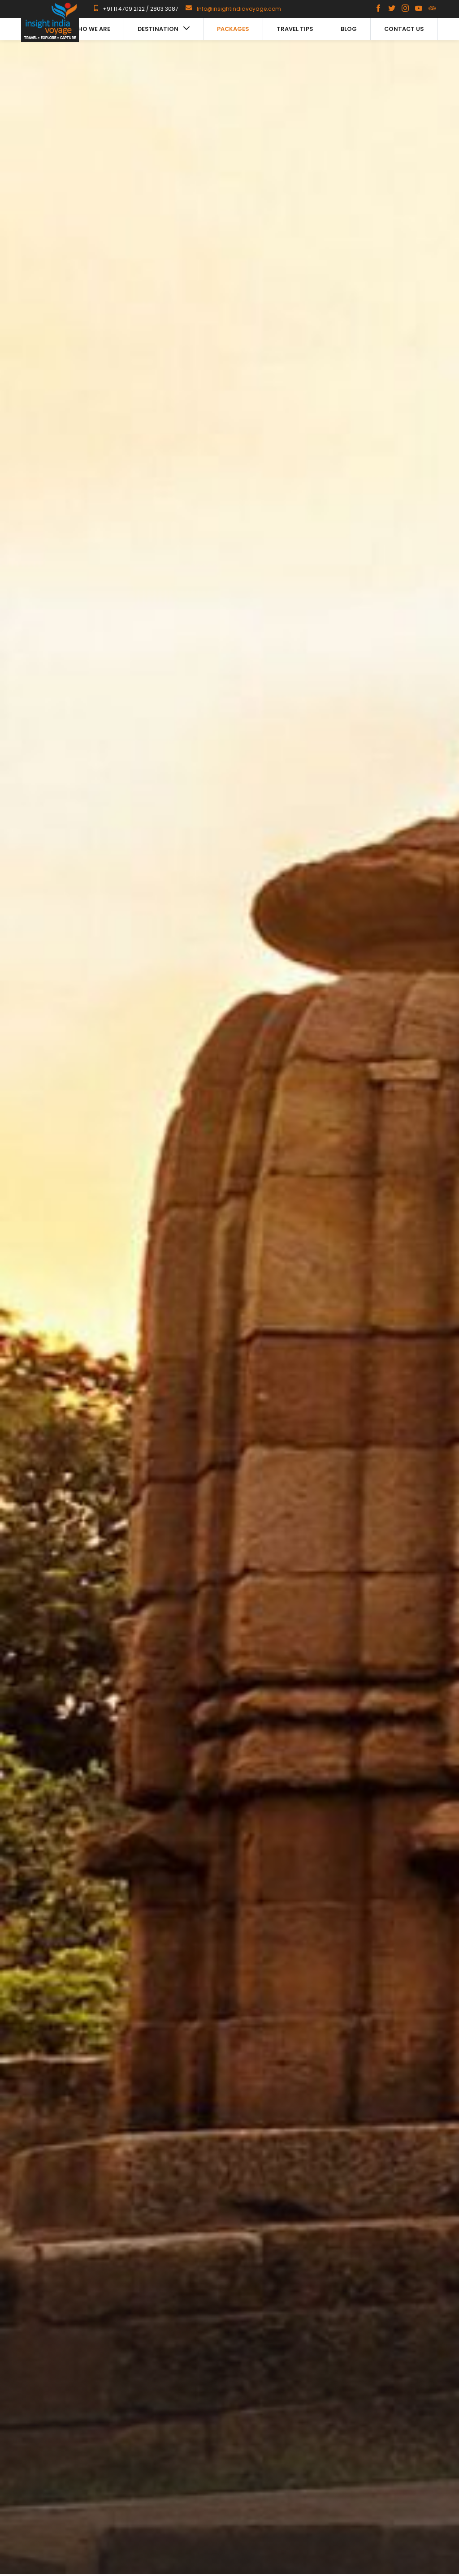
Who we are (91, 29)
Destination (164, 29)
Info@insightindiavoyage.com (239, 9)
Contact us (404, 29)
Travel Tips (295, 29)
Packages (233, 29)
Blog (349, 29)
